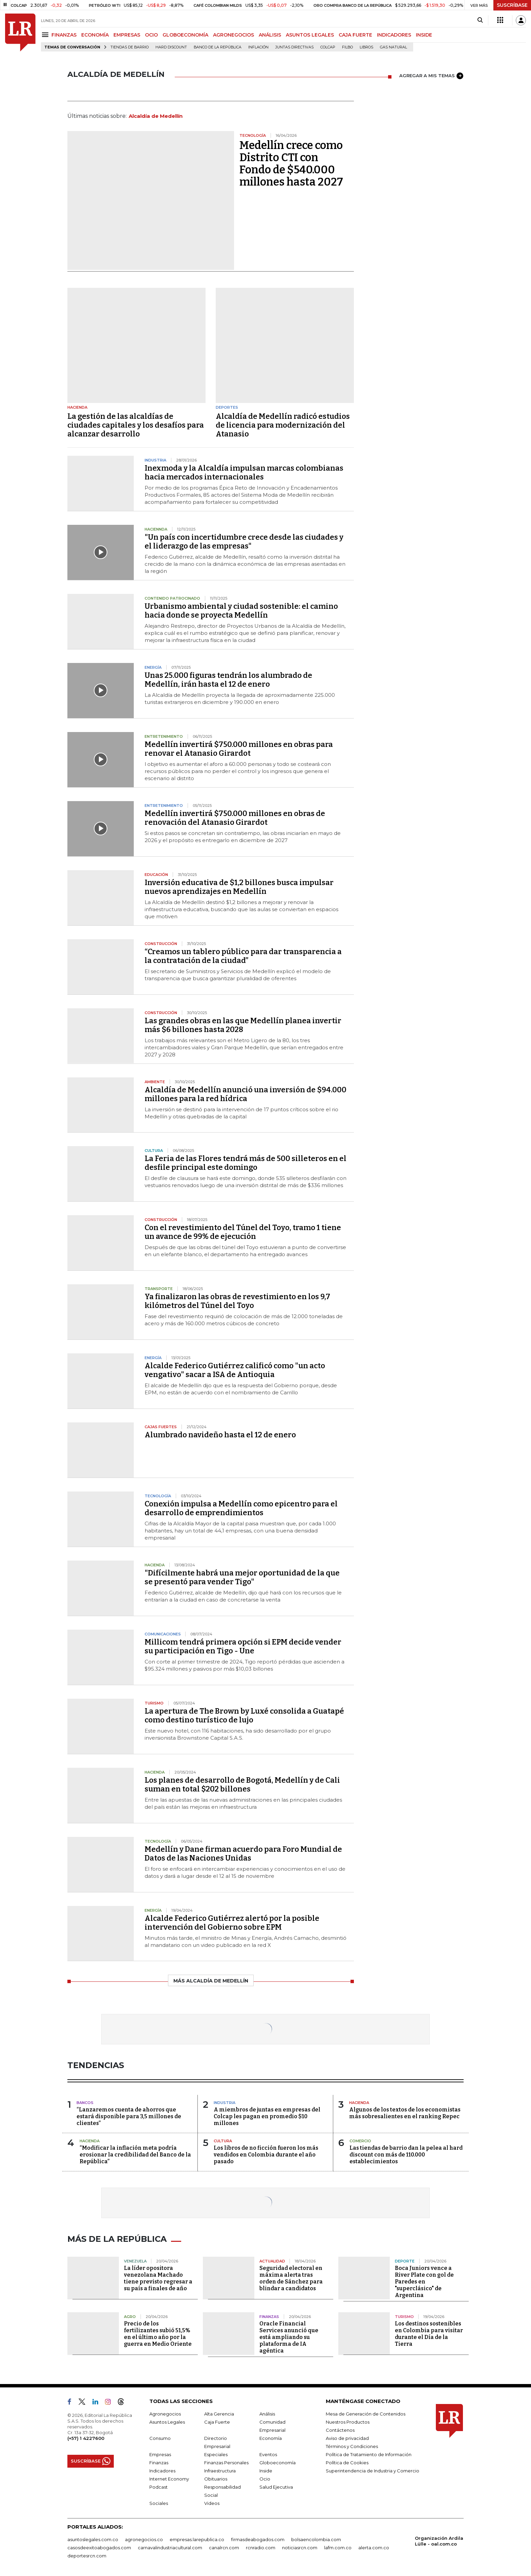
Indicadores (162, 2470)
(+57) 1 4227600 (85, 2438)
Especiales (216, 2454)
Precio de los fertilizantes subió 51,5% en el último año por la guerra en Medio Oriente (158, 2333)
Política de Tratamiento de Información (368, 2454)
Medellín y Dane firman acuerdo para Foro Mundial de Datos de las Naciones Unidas (243, 1854)
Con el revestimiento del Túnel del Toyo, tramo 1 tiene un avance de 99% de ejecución (243, 1232)
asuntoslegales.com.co (92, 2539)
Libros (366, 47)
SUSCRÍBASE (512, 5)
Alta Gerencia (219, 2414)
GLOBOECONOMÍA (185, 35)
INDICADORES (394, 35)
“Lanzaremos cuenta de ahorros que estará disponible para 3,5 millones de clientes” (129, 2116)
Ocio (264, 2479)
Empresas (160, 2454)
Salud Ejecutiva (276, 2487)
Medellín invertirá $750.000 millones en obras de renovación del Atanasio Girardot (235, 818)
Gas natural (393, 47)
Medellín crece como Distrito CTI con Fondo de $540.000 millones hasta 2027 (291, 163)
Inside (265, 2470)
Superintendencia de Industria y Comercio (372, 2470)
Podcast (158, 2487)
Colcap (327, 47)
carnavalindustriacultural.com (170, 2547)
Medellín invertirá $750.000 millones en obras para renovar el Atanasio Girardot (239, 749)
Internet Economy (169, 2479)
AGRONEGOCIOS (233, 35)
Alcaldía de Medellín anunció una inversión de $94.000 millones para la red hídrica (245, 1094)
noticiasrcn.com (299, 2547)
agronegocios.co (144, 2539)
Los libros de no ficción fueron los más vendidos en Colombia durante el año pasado (266, 2155)
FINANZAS (64, 35)
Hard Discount (171, 47)
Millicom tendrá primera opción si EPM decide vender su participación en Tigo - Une (243, 1646)
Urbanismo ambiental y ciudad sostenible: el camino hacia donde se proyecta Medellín (241, 611)
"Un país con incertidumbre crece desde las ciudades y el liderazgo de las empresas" (244, 542)
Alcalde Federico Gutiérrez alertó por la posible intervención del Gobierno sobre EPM (232, 1923)
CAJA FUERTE (355, 35)
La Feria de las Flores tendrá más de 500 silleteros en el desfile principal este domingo (245, 1163)
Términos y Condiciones (352, 2446)
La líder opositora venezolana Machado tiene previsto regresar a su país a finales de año (158, 2278)
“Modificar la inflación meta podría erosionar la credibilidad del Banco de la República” (135, 2155)
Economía (270, 2438)
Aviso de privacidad (347, 2438)
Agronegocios (165, 2414)
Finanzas (158, 2462)
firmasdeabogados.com (257, 2539)
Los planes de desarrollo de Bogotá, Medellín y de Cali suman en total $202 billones (242, 1785)
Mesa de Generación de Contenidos (365, 2414)
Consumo (160, 2438)
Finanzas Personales (226, 2462)
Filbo (347, 47)
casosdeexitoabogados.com (99, 2547)
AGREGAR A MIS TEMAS (431, 75)
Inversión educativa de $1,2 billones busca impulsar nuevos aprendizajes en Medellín (239, 887)
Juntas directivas (294, 47)
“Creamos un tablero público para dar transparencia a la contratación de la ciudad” (243, 956)
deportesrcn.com (86, 2555)
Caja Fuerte (217, 2422)
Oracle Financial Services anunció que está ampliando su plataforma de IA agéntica (288, 2337)
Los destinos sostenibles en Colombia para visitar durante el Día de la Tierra (429, 2333)
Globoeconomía (277, 2462)
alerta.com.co (373, 2547)
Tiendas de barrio (129, 47)
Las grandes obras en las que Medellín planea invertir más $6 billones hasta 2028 (243, 1025)
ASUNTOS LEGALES (310, 35)
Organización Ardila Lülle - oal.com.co (439, 2541)
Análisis (267, 2414)
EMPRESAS (126, 35)
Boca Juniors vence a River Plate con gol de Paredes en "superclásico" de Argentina (424, 2281)
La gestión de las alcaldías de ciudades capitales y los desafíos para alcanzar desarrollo (135, 425)
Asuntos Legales (167, 2422)
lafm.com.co (338, 2547)
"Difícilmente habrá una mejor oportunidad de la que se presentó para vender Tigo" (242, 1577)
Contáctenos (340, 2430)
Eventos (268, 2454)
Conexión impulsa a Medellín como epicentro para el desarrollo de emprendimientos (241, 1508)
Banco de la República (217, 47)
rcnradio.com (260, 2547)
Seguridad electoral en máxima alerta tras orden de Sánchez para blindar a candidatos (291, 2278)
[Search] (480, 20)
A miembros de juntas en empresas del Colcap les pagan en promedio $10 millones (267, 2116)
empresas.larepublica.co (197, 2539)
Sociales (158, 2503)
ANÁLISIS (270, 35)
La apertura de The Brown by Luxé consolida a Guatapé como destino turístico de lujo (244, 1715)
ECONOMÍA (95, 35)
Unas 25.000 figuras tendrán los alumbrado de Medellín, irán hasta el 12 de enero (228, 680)
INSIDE (424, 35)
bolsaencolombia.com (316, 2539)
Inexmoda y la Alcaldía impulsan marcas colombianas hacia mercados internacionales (244, 472)
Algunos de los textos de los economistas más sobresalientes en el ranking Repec (405, 2113)
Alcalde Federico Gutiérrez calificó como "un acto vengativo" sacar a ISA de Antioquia (235, 1370)
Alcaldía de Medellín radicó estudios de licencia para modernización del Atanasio (283, 425)
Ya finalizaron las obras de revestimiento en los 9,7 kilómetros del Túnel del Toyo (237, 1301)
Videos (211, 2503)
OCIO (151, 35)
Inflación (258, 47)
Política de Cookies (347, 2462)
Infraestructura (220, 2470)
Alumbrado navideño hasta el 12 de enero (220, 1434)
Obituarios (215, 2479)
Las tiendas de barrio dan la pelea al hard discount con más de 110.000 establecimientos (406, 2155)
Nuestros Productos (347, 2422)
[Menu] (46, 34)
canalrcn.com (224, 2547)
